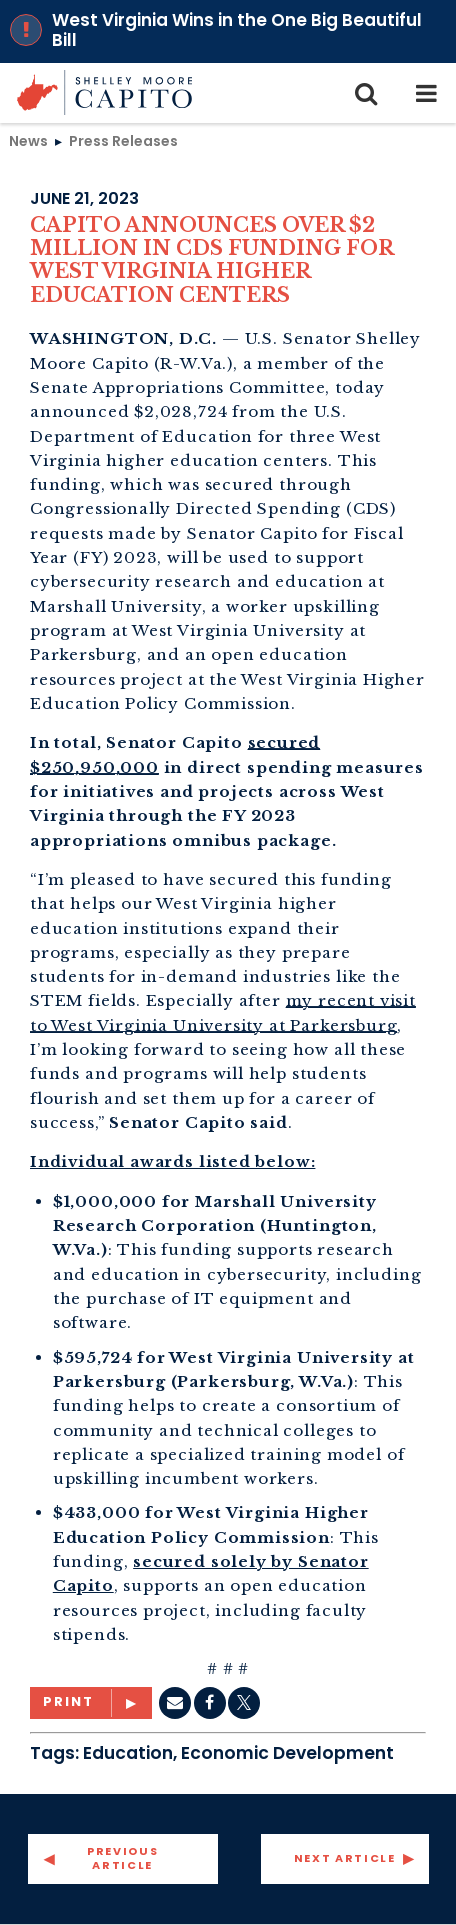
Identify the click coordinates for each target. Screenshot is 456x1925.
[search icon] (366, 93)
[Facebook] (210, 1703)
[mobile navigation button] (426, 93)
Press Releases (123, 141)
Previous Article (122, 1857)
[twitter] (244, 1703)
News (28, 141)
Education (128, 1753)
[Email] (175, 1703)
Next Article (345, 1858)
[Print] (91, 1703)
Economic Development (287, 1753)
